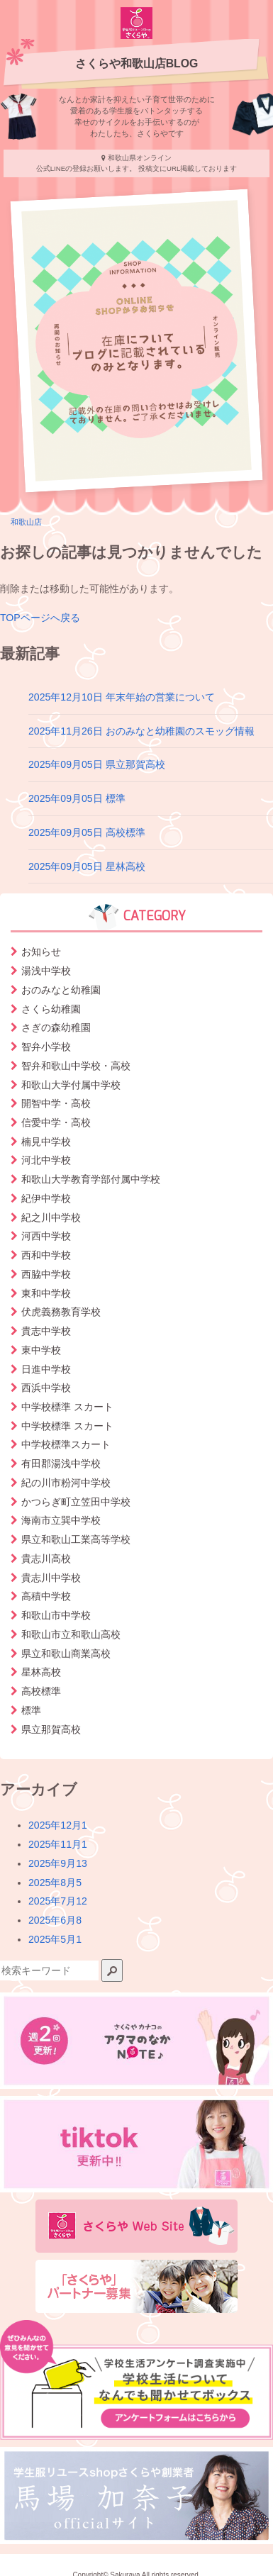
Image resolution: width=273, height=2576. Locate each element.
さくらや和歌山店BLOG (137, 63)
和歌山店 (26, 522)
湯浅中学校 (46, 970)
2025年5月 (55, 1939)
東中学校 (41, 1350)
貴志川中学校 (51, 1577)
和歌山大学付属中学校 (71, 1085)
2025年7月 (57, 1901)
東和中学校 (46, 1293)
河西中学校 (46, 1236)
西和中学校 (46, 1255)
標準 (31, 1710)
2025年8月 (55, 1882)
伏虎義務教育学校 (61, 1311)
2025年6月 (55, 1920)
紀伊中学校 (46, 1198)
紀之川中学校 (51, 1217)
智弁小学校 (46, 1046)
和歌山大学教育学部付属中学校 (90, 1179)
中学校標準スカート (66, 1444)
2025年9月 (57, 1863)
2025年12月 (57, 1825)
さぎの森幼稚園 (56, 1027)
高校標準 (41, 1691)
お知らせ (41, 951)
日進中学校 (46, 1369)
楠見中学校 (46, 1141)
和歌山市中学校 (56, 1615)
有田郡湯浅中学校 (61, 1463)
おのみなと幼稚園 (61, 990)
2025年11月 (57, 1844)
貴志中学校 (46, 1331)
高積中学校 (46, 1596)
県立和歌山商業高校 (66, 1653)
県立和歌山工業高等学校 (75, 1539)
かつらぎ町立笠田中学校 (75, 1501)
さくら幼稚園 (51, 1009)
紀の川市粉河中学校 (66, 1482)
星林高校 (41, 1672)
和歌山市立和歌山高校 (71, 1634)
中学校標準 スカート (67, 1406)
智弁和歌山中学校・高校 (75, 1065)
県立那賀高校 (51, 1729)
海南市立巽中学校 (61, 1520)
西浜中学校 (46, 1387)
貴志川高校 (46, 1558)
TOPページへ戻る (40, 617)
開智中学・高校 (56, 1103)
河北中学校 (46, 1160)
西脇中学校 (46, 1274)
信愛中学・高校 (56, 1122)
